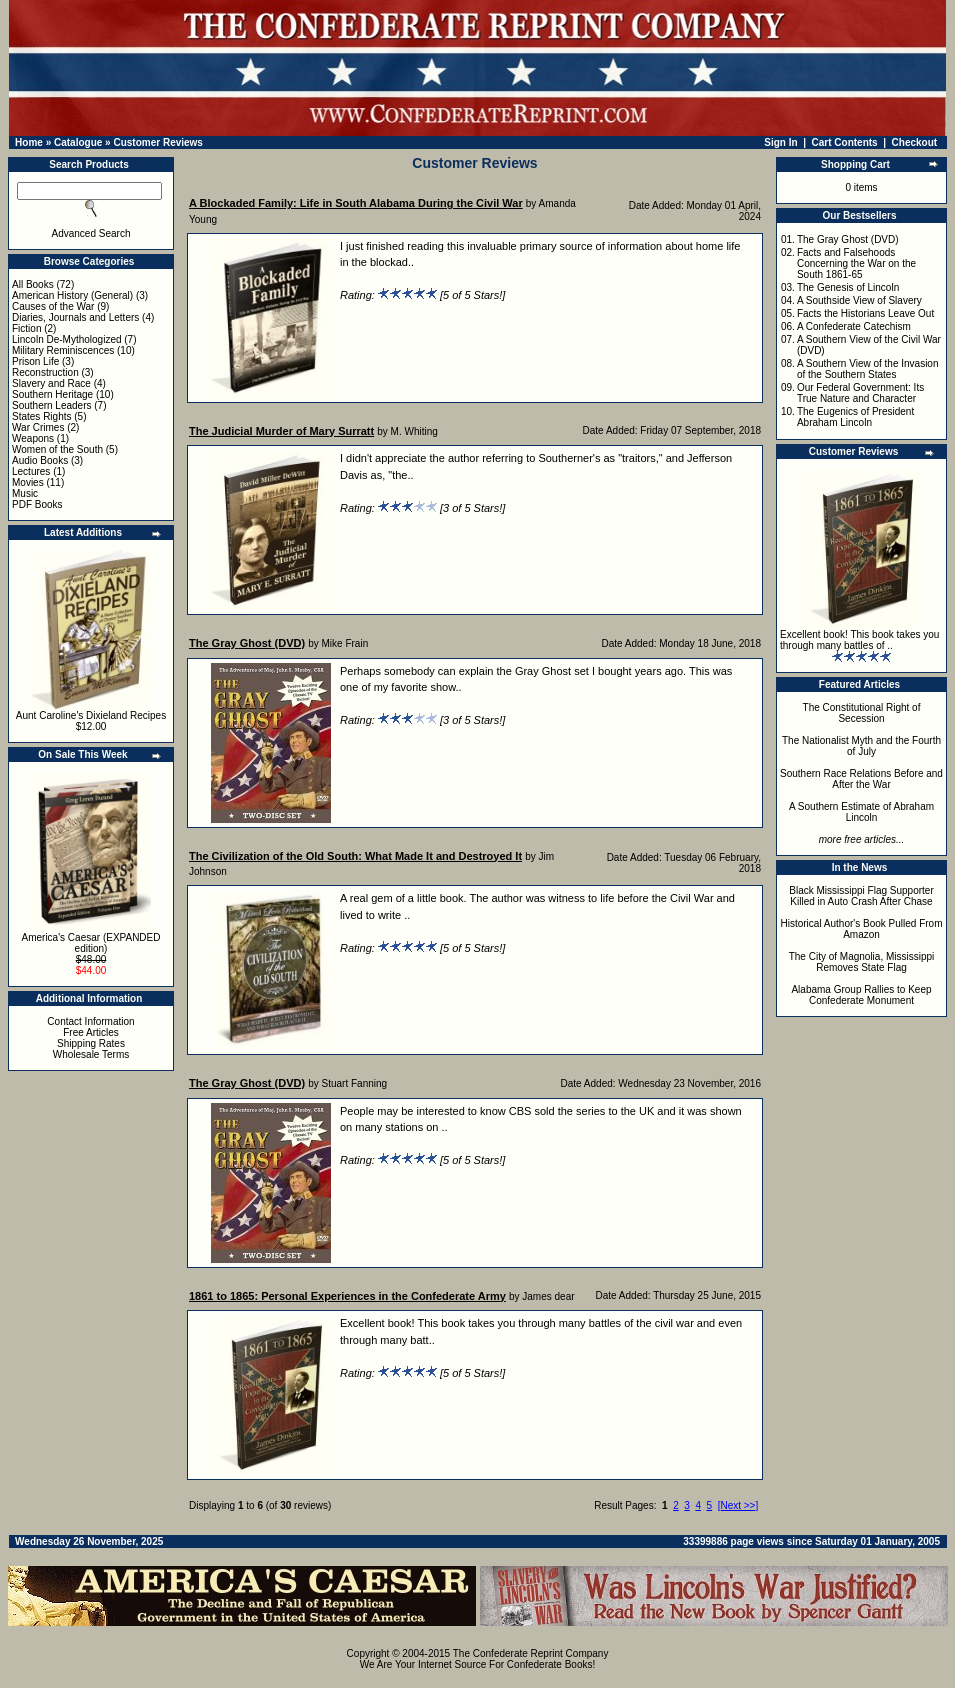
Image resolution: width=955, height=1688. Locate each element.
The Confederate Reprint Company (531, 1653)
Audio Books (40, 460)
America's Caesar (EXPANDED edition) (91, 943)
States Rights (41, 416)
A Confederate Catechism (854, 326)
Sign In (780, 142)
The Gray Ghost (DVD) (848, 239)
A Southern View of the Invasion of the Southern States (868, 369)
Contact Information (90, 1021)
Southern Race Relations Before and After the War (861, 779)
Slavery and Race (51, 383)
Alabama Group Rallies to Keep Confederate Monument (861, 995)
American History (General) (72, 295)
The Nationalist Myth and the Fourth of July (861, 746)
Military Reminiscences (63, 350)
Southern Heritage (52, 394)
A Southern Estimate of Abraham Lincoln (861, 812)
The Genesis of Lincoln (848, 287)
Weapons (33, 438)
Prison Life (35, 361)
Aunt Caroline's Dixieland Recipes (91, 715)
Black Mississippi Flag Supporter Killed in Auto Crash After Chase (861, 896)
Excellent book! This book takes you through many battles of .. (859, 640)
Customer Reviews (157, 142)
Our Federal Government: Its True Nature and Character (860, 393)
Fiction (26, 328)
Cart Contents (845, 142)
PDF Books (37, 504)
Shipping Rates (91, 1043)
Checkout (915, 142)
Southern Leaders (52, 405)
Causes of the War (53, 306)
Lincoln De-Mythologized (67, 339)
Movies (28, 482)
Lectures (31, 471)
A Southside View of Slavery (859, 300)
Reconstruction (45, 372)
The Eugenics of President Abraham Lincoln (855, 417)
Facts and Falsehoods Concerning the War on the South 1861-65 (856, 263)
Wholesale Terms (91, 1054)
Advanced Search (91, 233)
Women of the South (57, 449)
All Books (33, 284)
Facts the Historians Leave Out (865, 313)
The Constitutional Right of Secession (862, 713)
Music (25, 493)
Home (29, 142)
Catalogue (78, 142)
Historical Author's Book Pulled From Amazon (862, 929)
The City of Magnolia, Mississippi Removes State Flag (862, 962)
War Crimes (38, 427)
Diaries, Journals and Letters (75, 317)
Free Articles (91, 1032)
